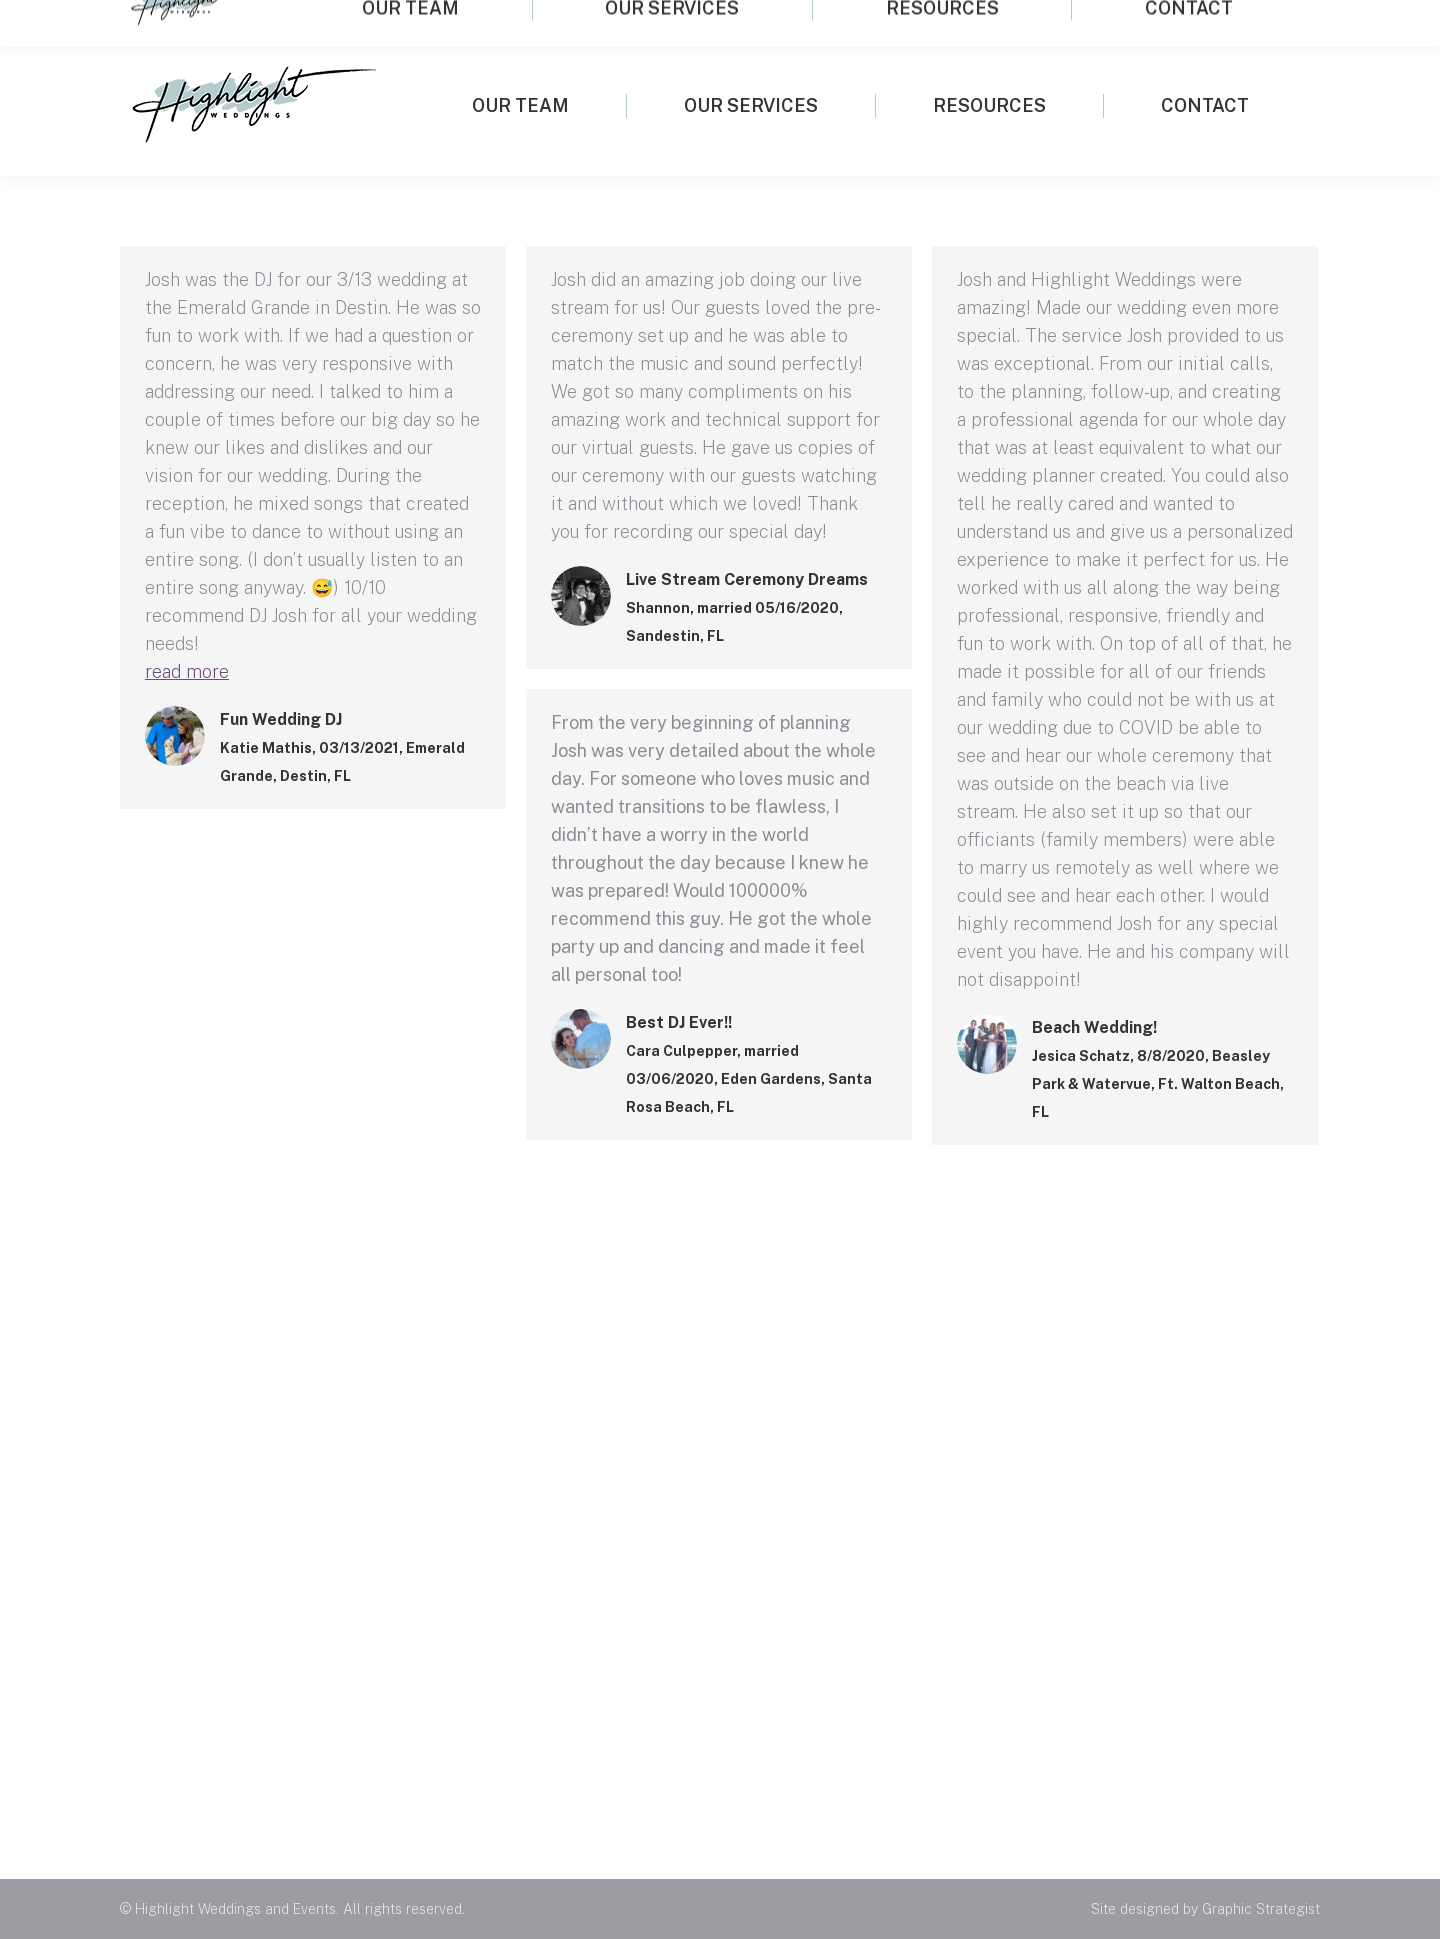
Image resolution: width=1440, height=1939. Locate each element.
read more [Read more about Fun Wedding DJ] (187, 671)
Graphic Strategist (1261, 1909)
